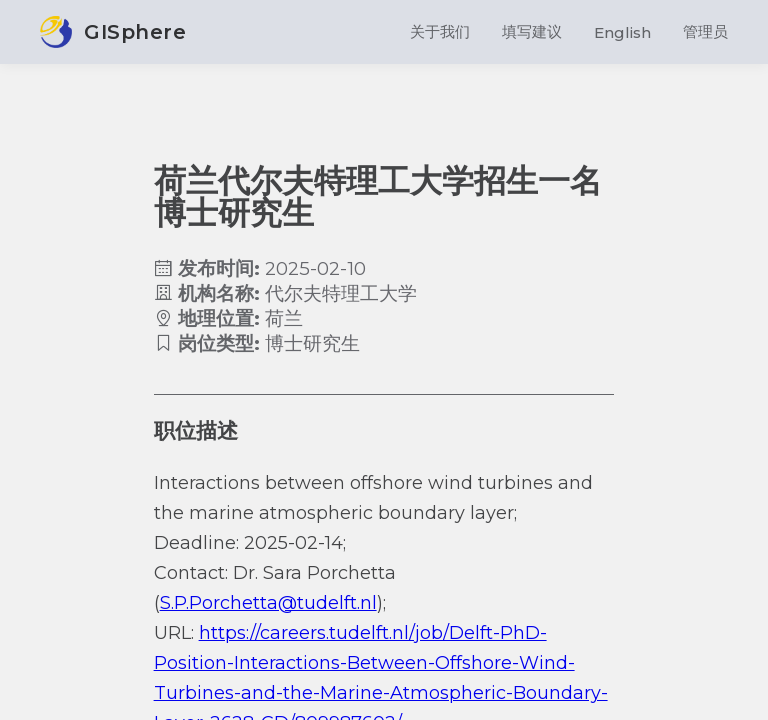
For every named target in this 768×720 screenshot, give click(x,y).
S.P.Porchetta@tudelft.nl (268, 603)
